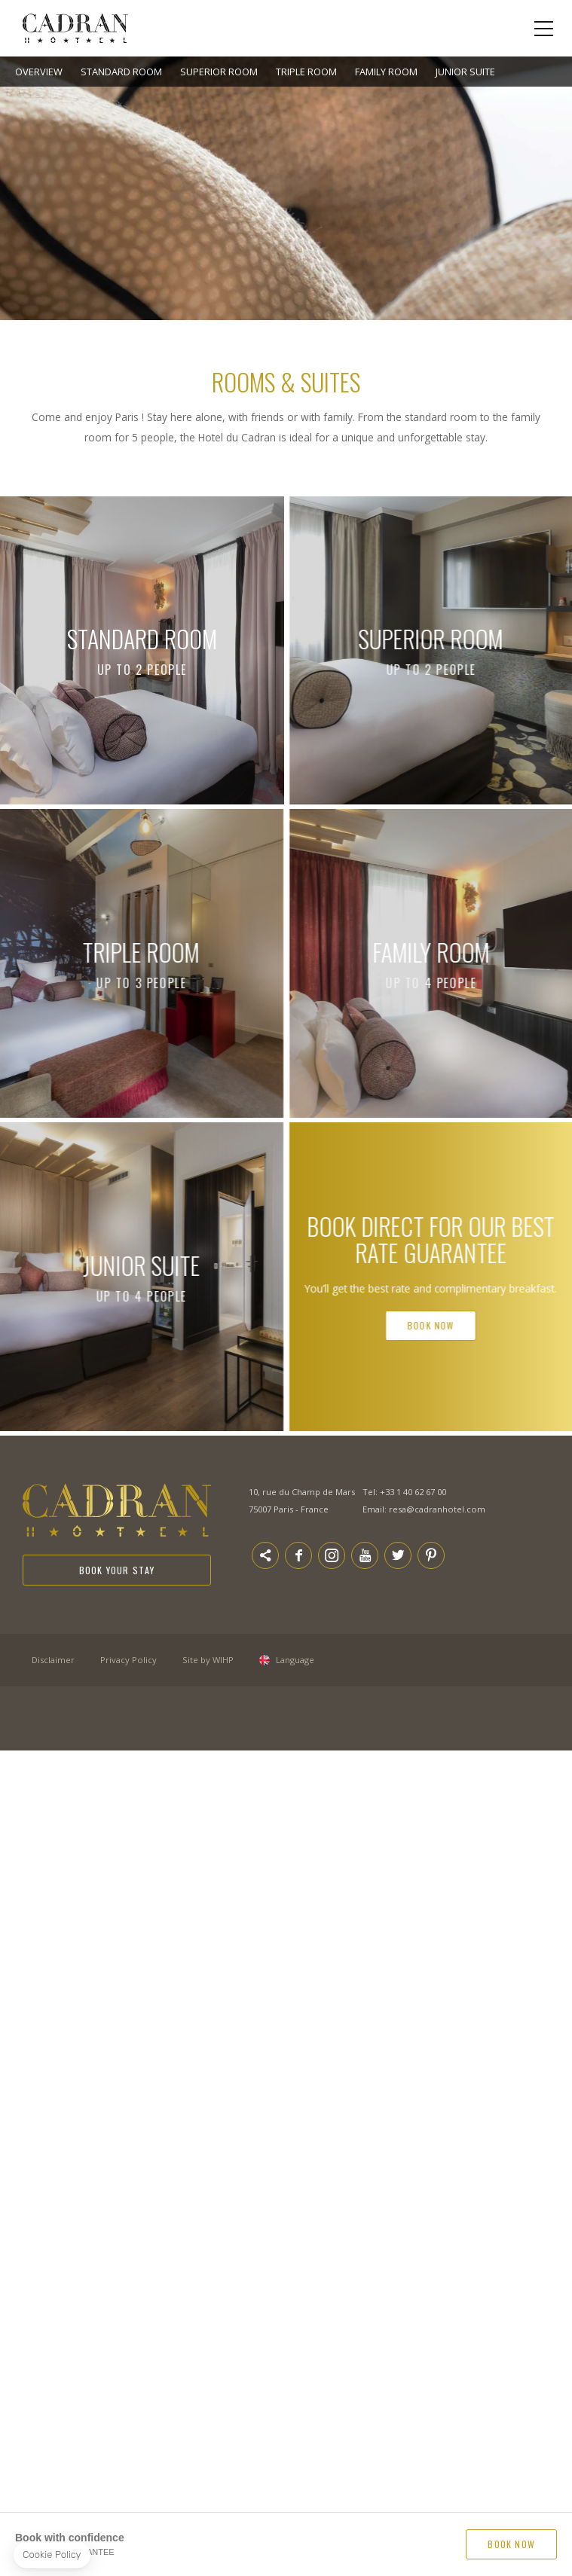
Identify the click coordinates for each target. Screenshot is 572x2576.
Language (295, 1659)
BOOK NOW (511, 2544)
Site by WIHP (208, 1659)
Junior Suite (465, 71)
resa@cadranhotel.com (437, 1509)
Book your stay (117, 1570)
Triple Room (306, 71)
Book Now (487, 1325)
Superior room (219, 71)
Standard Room (121, 71)
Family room (386, 71)
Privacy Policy (128, 1659)
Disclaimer (53, 1659)
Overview (39, 71)
